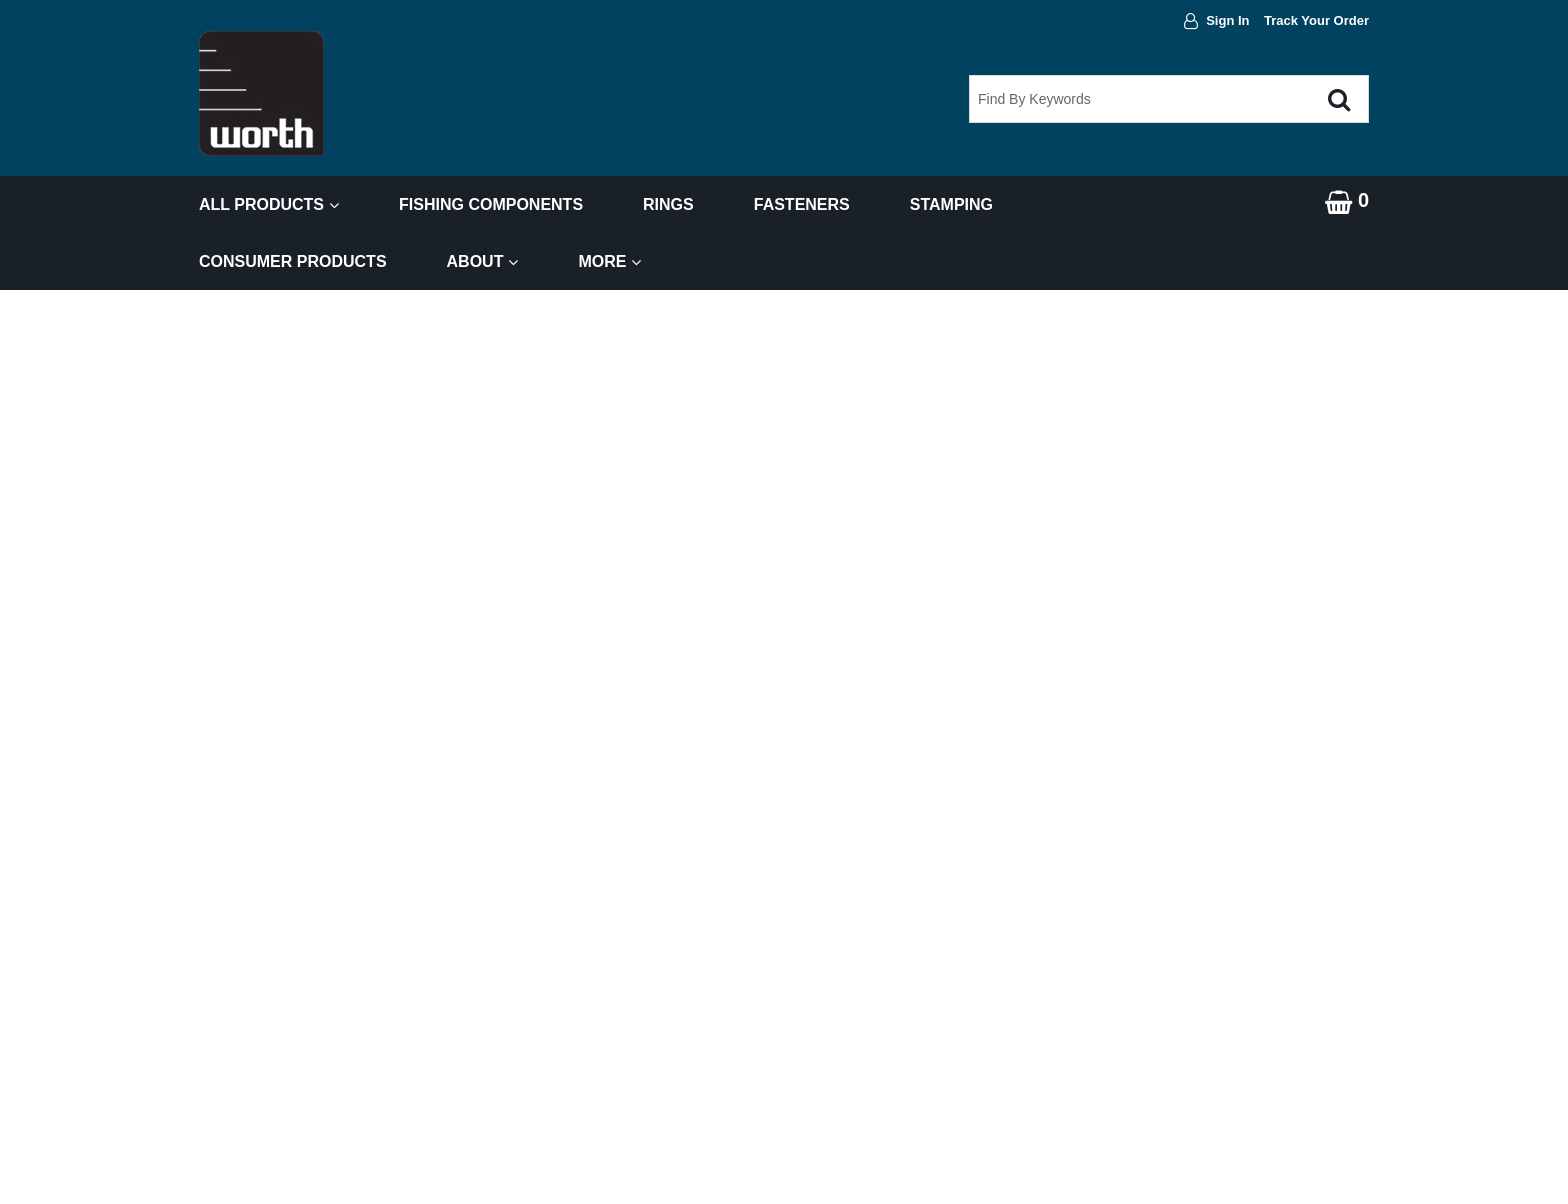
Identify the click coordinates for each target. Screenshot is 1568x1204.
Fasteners (802, 204)
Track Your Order (1316, 20)
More (609, 261)
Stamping (951, 204)
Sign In (1227, 20)
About (483, 261)
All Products (269, 204)
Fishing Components (491, 204)
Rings (668, 204)
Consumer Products (293, 261)
